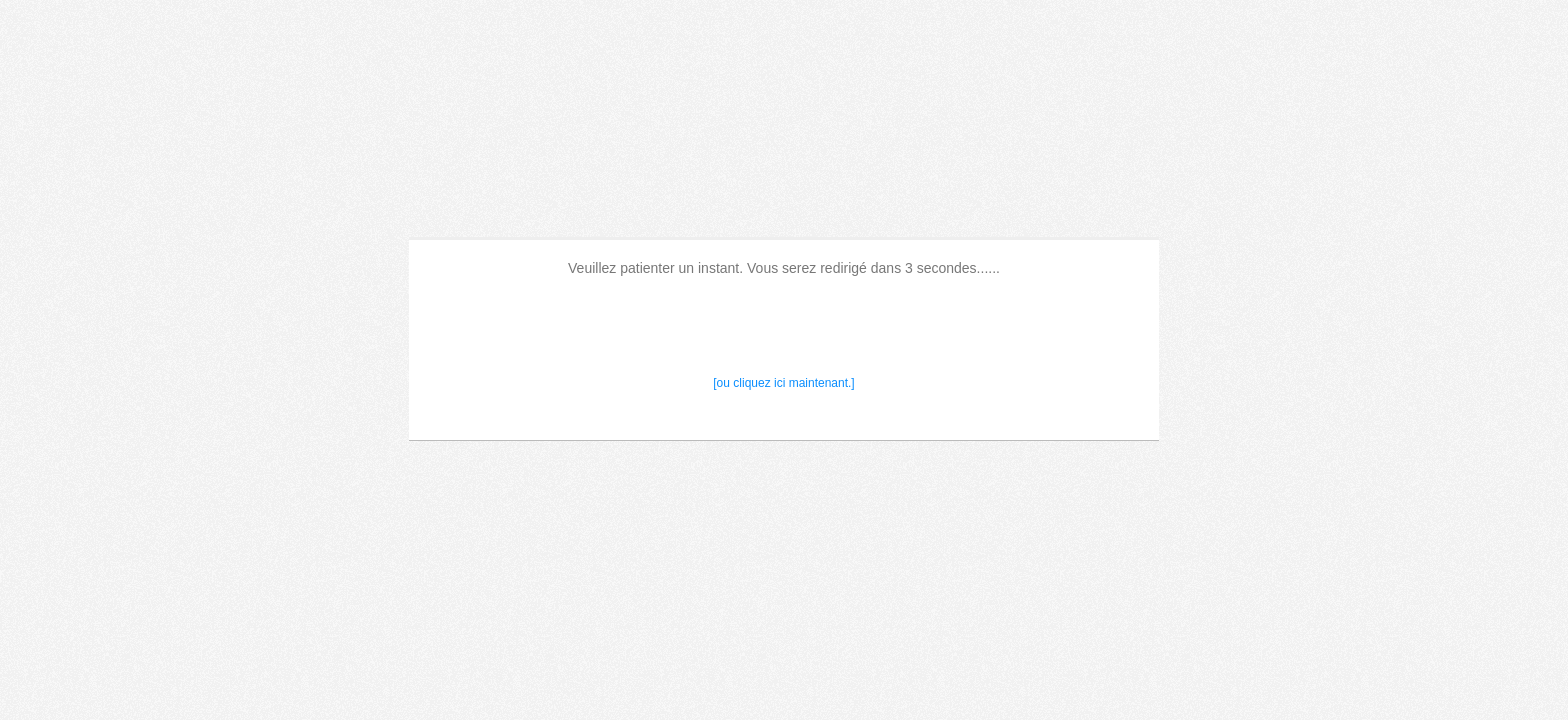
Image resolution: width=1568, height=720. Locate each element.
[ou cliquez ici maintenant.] (783, 383)
